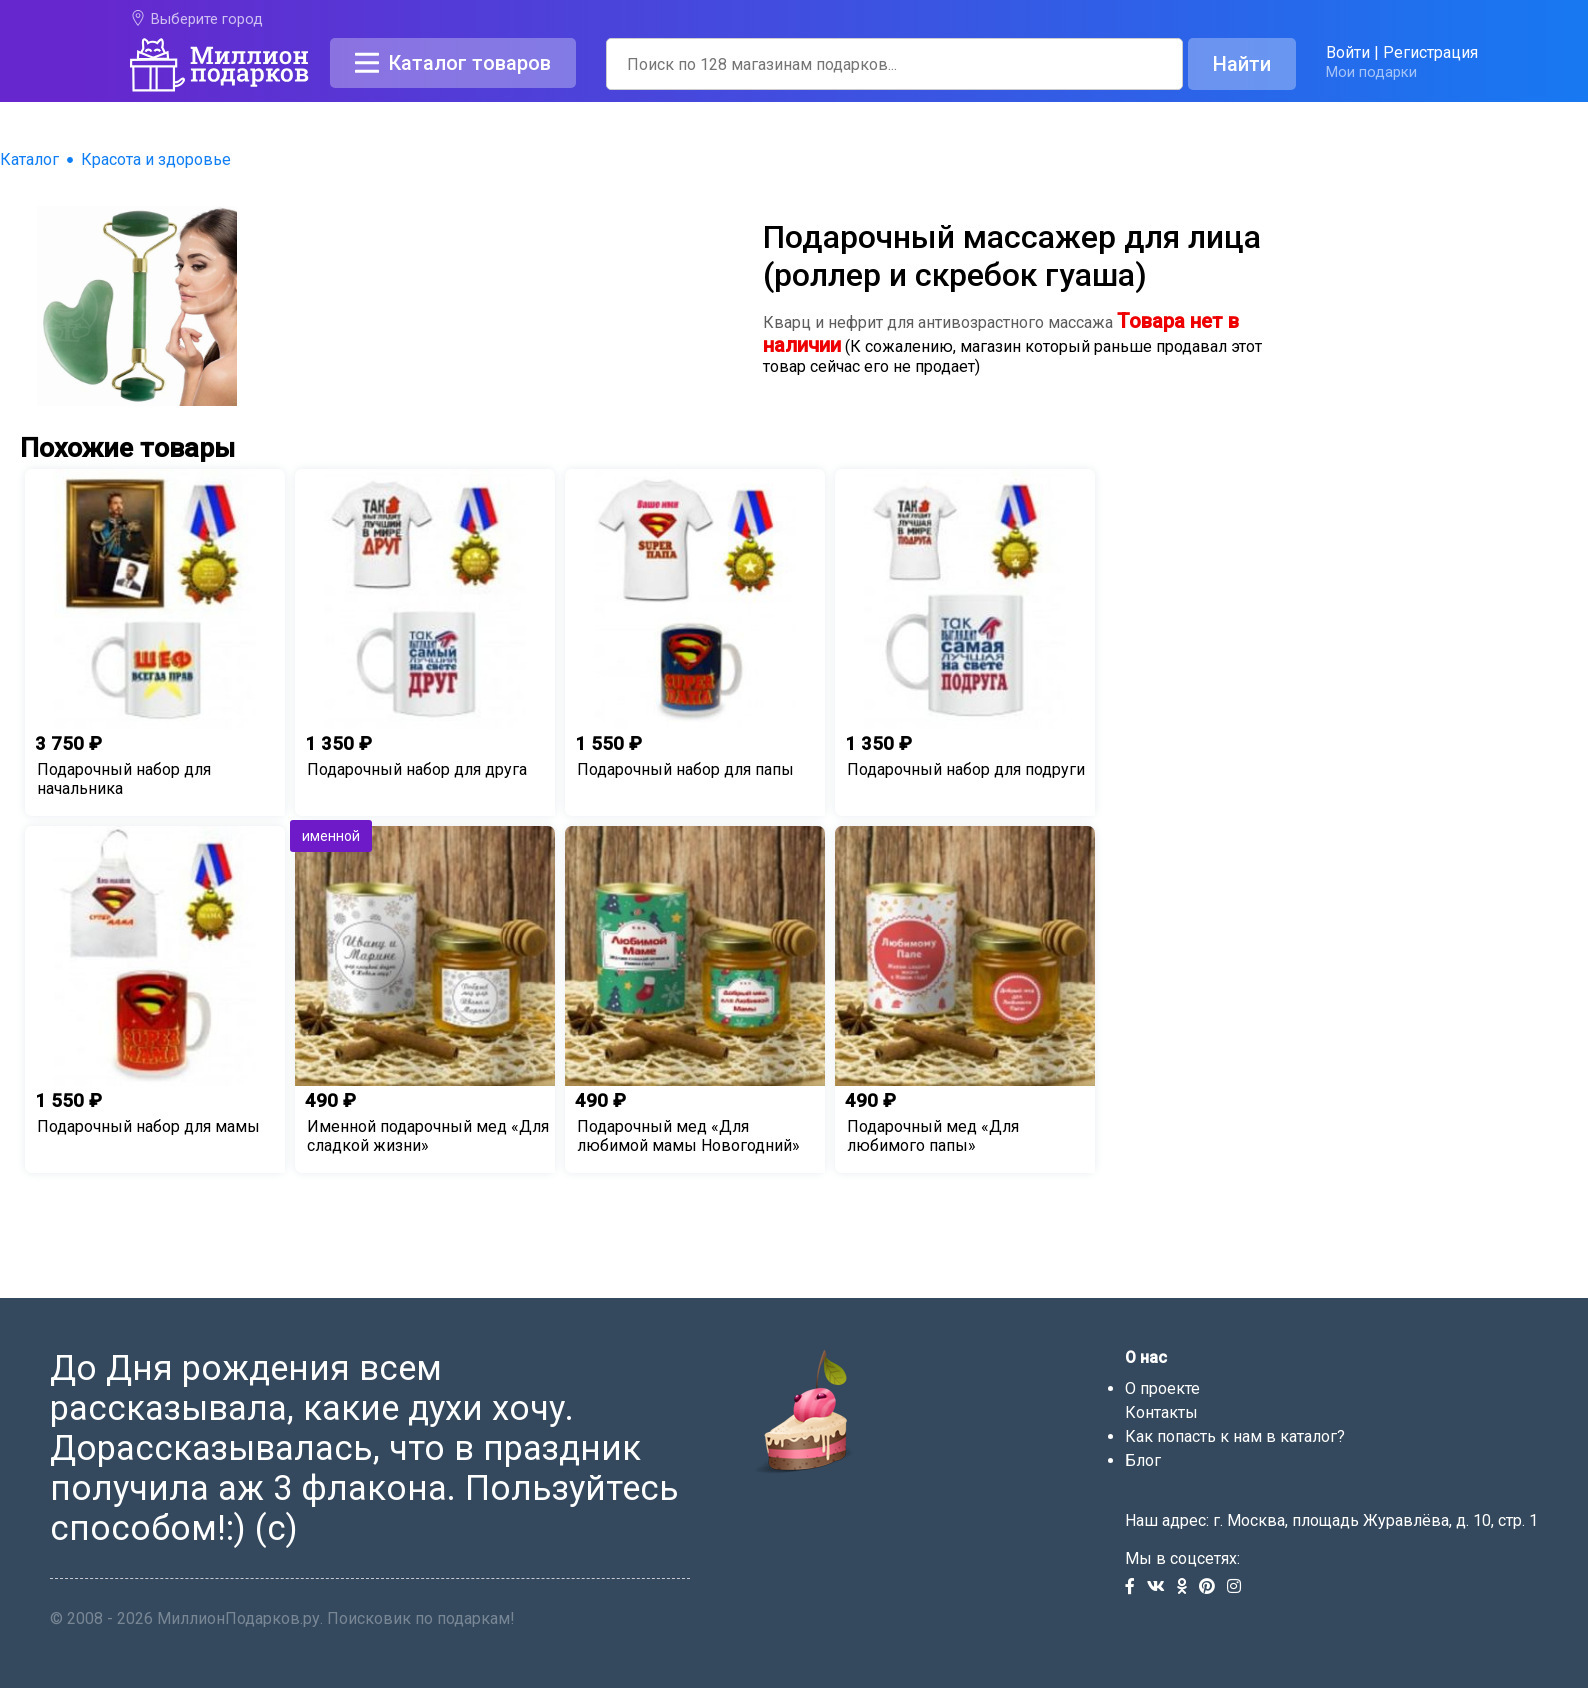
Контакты (1161, 1412)
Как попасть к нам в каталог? (1235, 1436)
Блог (1143, 1460)
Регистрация (1430, 52)
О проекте (1162, 1388)
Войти (1348, 52)
